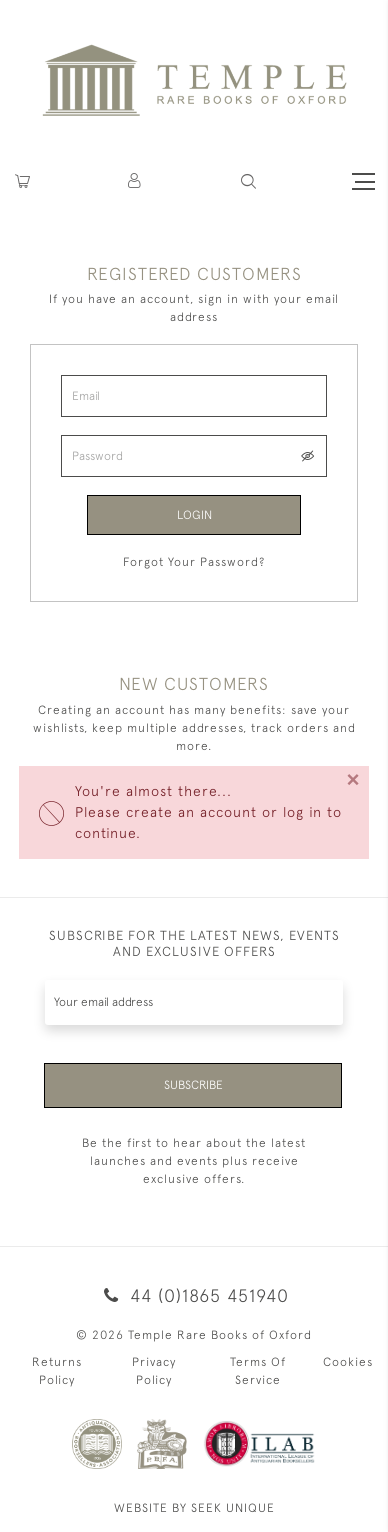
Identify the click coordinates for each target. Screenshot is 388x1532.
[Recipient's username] (194, 1002)
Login (194, 515)
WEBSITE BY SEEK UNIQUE (194, 1508)
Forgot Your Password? (194, 562)
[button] (135, 181)
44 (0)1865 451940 (194, 1295)
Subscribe (193, 1085)
